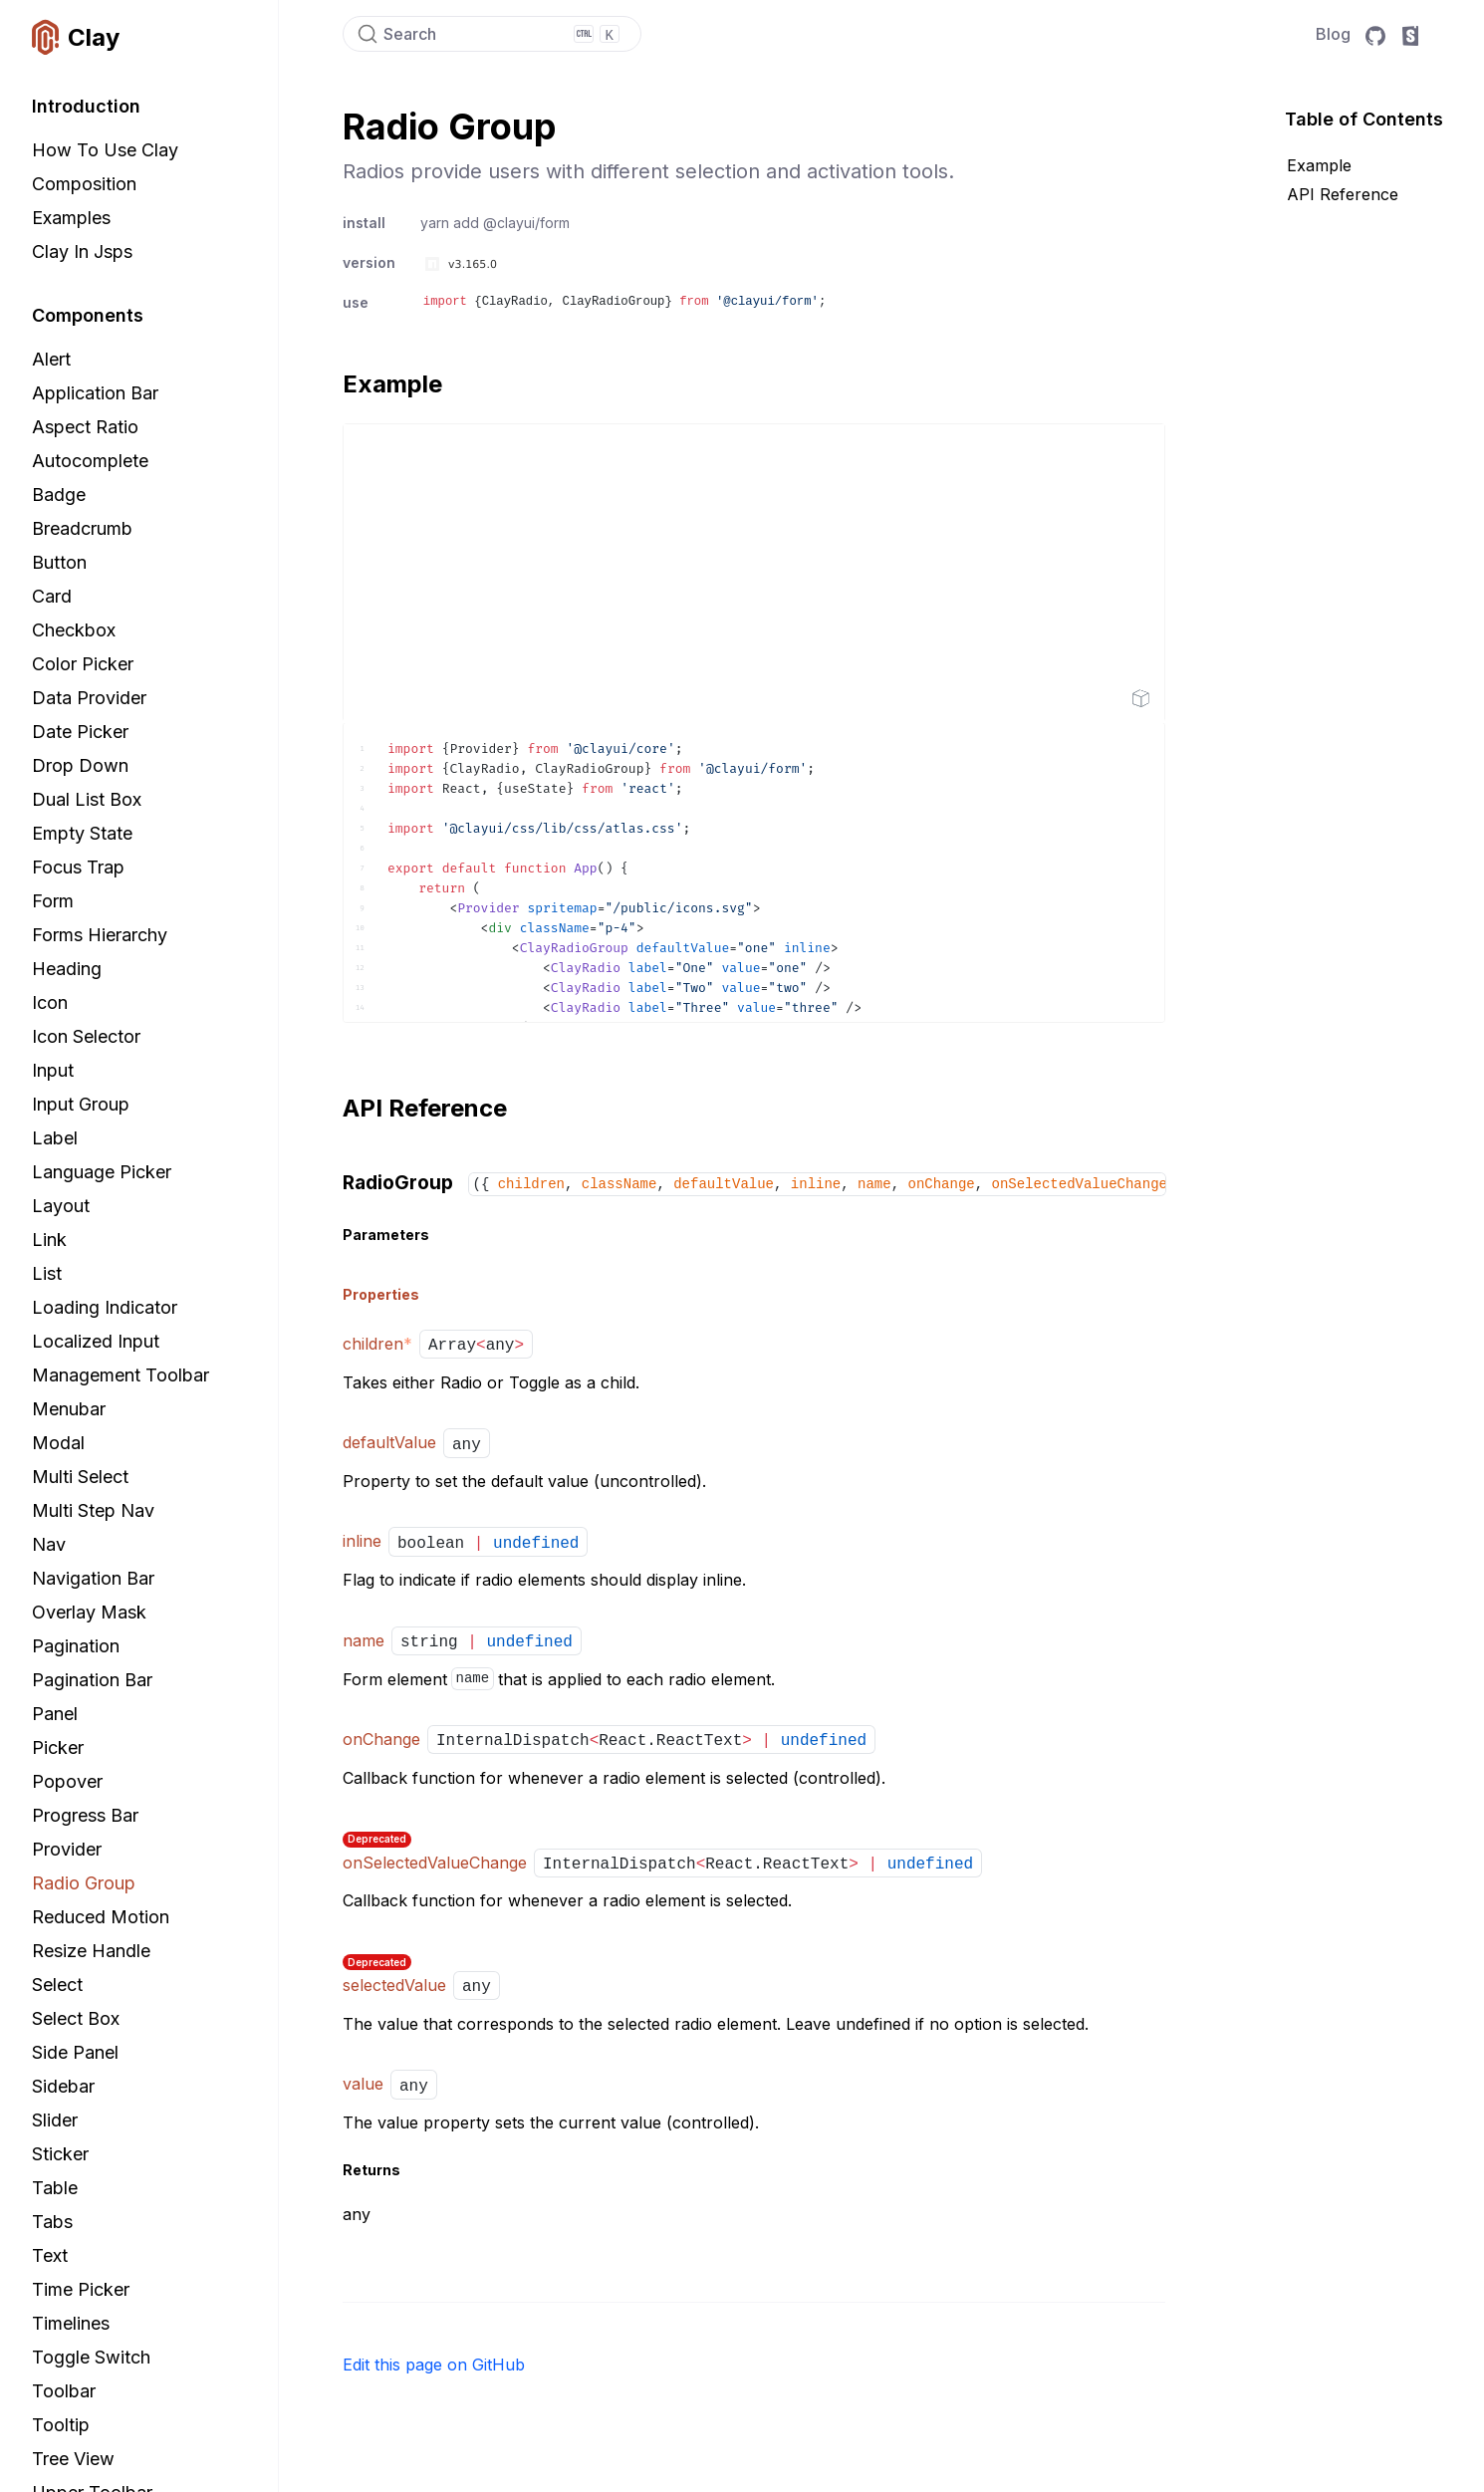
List (47, 1273)
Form (53, 900)
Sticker (60, 2153)
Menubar (69, 1408)
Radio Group (83, 1882)
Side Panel (75, 2052)
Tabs (52, 2221)
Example (1319, 165)
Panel (55, 1713)
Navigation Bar (93, 1578)
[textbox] (754, 872)
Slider (55, 2120)
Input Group (80, 1104)
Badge (59, 494)
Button (59, 562)
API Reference (1342, 194)
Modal (58, 1442)
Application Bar (95, 392)
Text (50, 2255)
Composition (84, 183)
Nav (49, 1544)
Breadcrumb (82, 528)
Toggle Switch (91, 2357)
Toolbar (64, 2390)
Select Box (76, 2018)
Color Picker (82, 663)
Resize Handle (91, 1950)
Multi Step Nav (93, 1510)
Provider (67, 1849)
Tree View (73, 2458)
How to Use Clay (105, 149)
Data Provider (89, 697)
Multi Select (80, 1476)
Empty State (82, 833)
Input (53, 1070)
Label (55, 1137)
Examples (71, 217)
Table (55, 2187)
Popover (67, 1781)
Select (57, 1984)
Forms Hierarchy (99, 934)
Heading (67, 968)
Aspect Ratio (85, 426)
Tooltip (61, 2424)
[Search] (492, 34)
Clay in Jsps (82, 251)
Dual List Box (86, 799)
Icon (50, 1002)
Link (49, 1239)
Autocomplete (90, 460)
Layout (61, 1205)
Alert (51, 359)
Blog (1333, 34)
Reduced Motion (100, 1916)
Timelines (71, 2323)
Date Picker (80, 731)
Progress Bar (85, 1815)
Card (52, 596)
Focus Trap (78, 867)
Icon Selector (86, 1036)
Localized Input (95, 1341)
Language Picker (101, 1171)
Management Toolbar (120, 1375)
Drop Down (80, 765)
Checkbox (74, 630)
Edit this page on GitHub (434, 2364)
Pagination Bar (92, 1679)
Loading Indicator (104, 1307)
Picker (58, 1747)
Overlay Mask (89, 1612)
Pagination (76, 1645)
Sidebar (63, 2086)
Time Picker (80, 2289)
